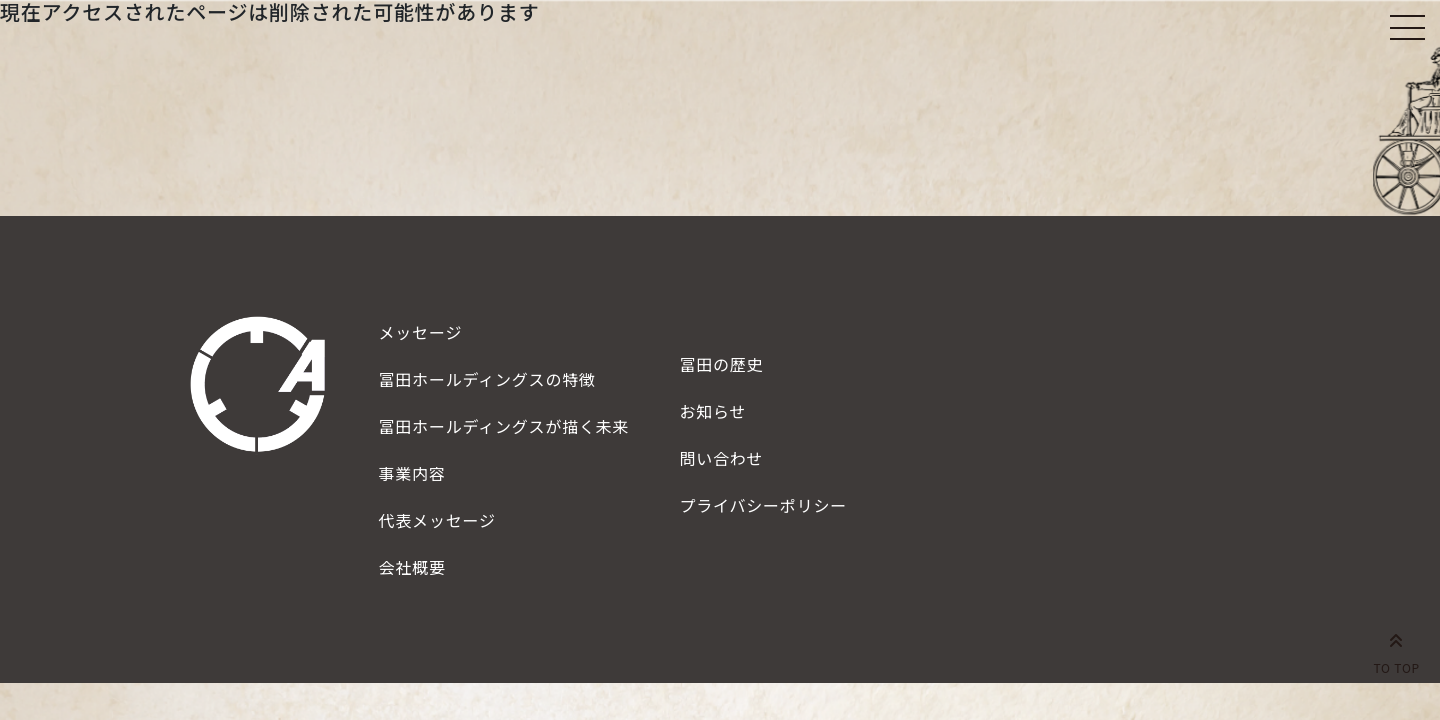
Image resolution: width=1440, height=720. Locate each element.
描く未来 (504, 426)
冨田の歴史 (721, 364)
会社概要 (412, 567)
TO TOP (1396, 650)
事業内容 (412, 473)
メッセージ (421, 332)
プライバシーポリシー (763, 505)
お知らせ (712, 411)
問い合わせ (721, 458)
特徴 (487, 379)
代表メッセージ (437, 520)
